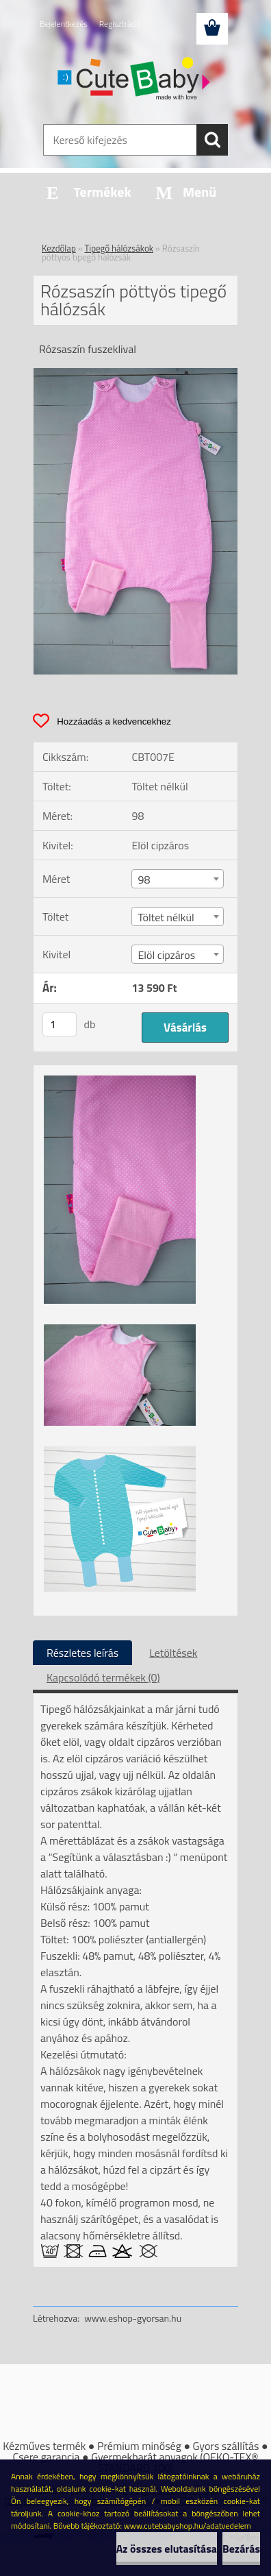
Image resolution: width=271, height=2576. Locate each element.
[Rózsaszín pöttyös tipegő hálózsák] (135, 373)
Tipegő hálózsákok (119, 248)
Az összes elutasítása (166, 2548)
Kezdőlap (59, 248)
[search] (212, 140)
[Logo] (135, 80)
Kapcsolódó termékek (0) (103, 1677)
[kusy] (59, 1024)
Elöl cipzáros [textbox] (166, 955)
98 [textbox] (144, 879)
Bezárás (241, 2548)
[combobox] (177, 878)
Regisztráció (120, 23)
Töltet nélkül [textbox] (166, 917)
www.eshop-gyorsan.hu (132, 2318)
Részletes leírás (82, 1652)
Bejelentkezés (64, 23)
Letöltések (173, 1652)
